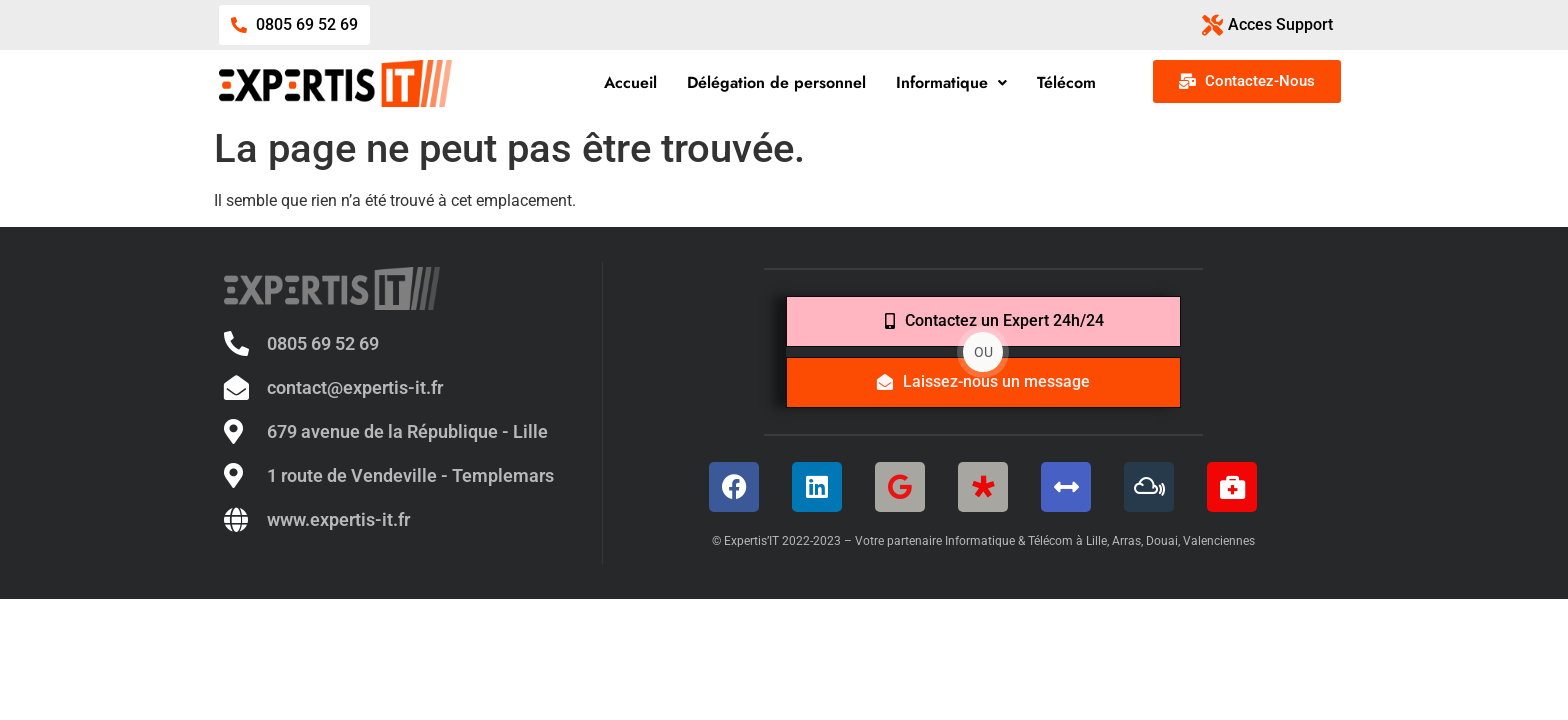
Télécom (1067, 82)
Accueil (631, 82)
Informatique (952, 82)
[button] (952, 83)
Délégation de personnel (777, 82)
